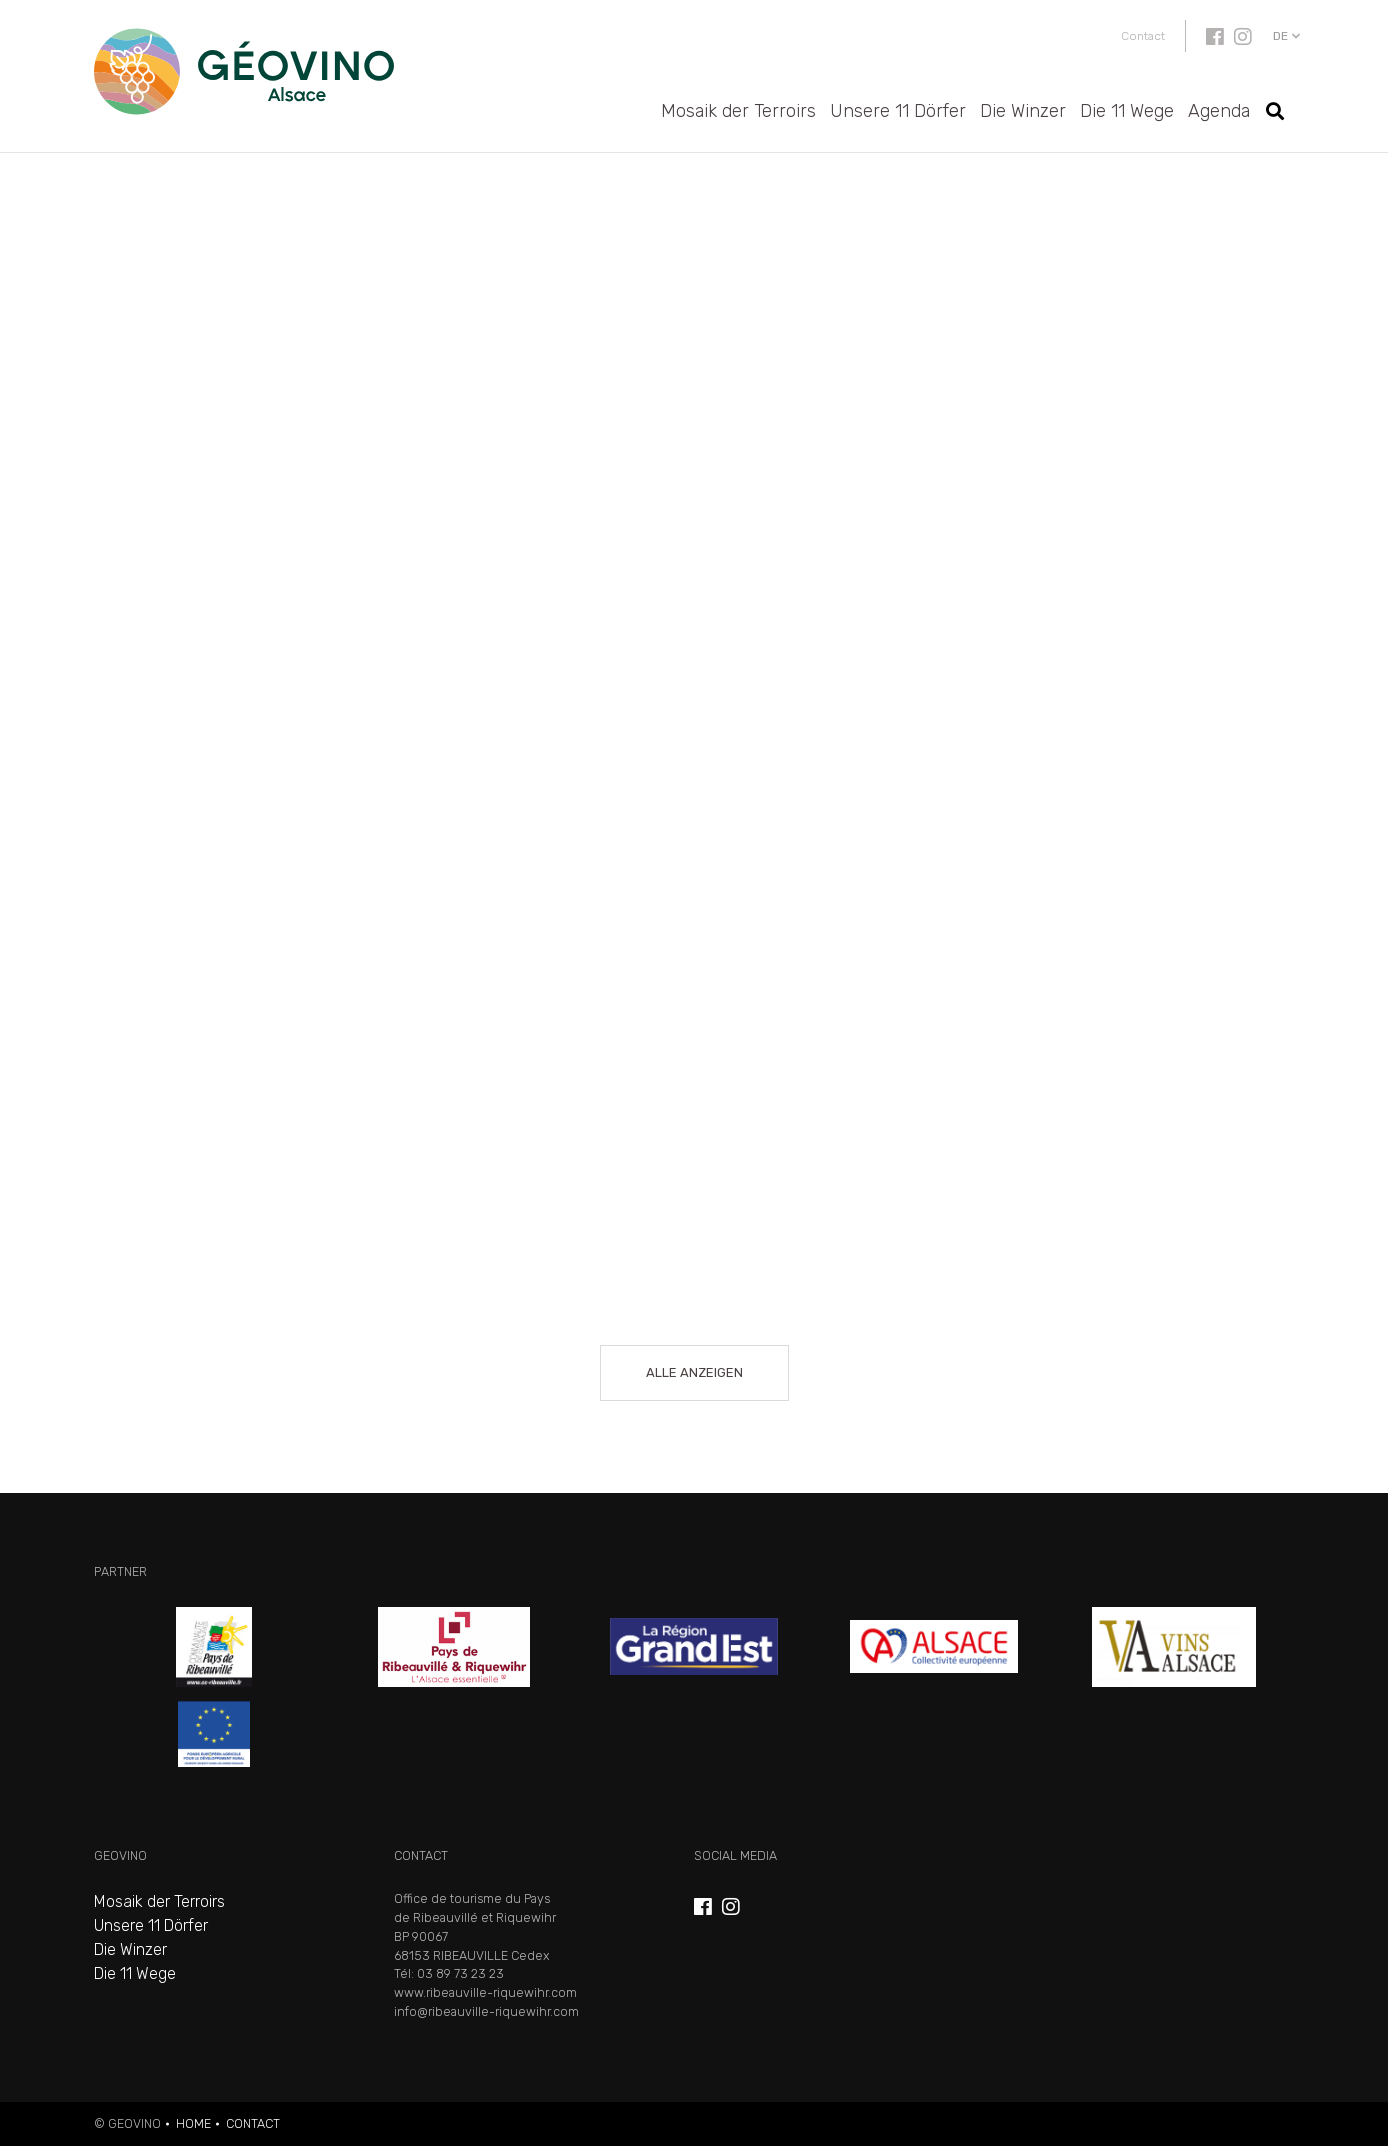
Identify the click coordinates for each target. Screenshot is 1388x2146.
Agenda (1219, 111)
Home (193, 2123)
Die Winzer (1023, 111)
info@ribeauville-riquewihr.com (486, 2011)
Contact (1143, 36)
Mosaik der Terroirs (738, 111)
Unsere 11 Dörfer (898, 111)
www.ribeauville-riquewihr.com (485, 1992)
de (1280, 36)
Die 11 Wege (1127, 111)
